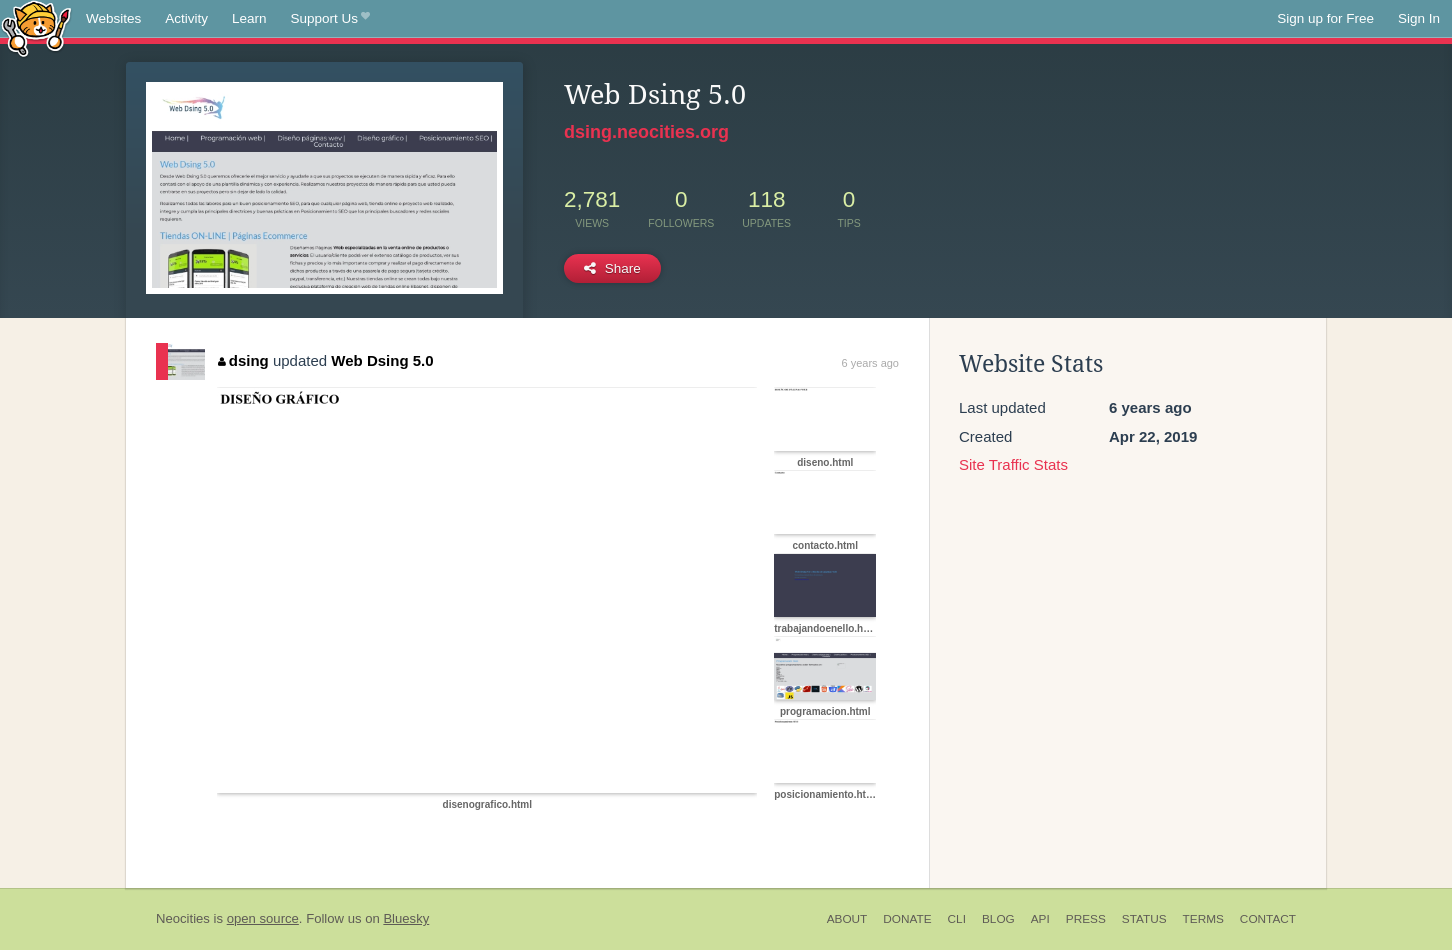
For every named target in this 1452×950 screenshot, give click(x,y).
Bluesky (406, 918)
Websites (113, 18)
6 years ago (870, 363)
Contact (1268, 919)
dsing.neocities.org (646, 132)
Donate (907, 919)
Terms (1203, 919)
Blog (998, 919)
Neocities (183, 918)
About (847, 919)
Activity (186, 18)
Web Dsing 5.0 (382, 360)
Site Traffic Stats (1013, 464)
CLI (957, 919)
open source (263, 918)
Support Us (330, 19)
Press (1086, 919)
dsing (243, 360)
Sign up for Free (1325, 18)
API (1040, 919)
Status (1144, 919)
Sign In (1419, 18)
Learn (249, 18)
